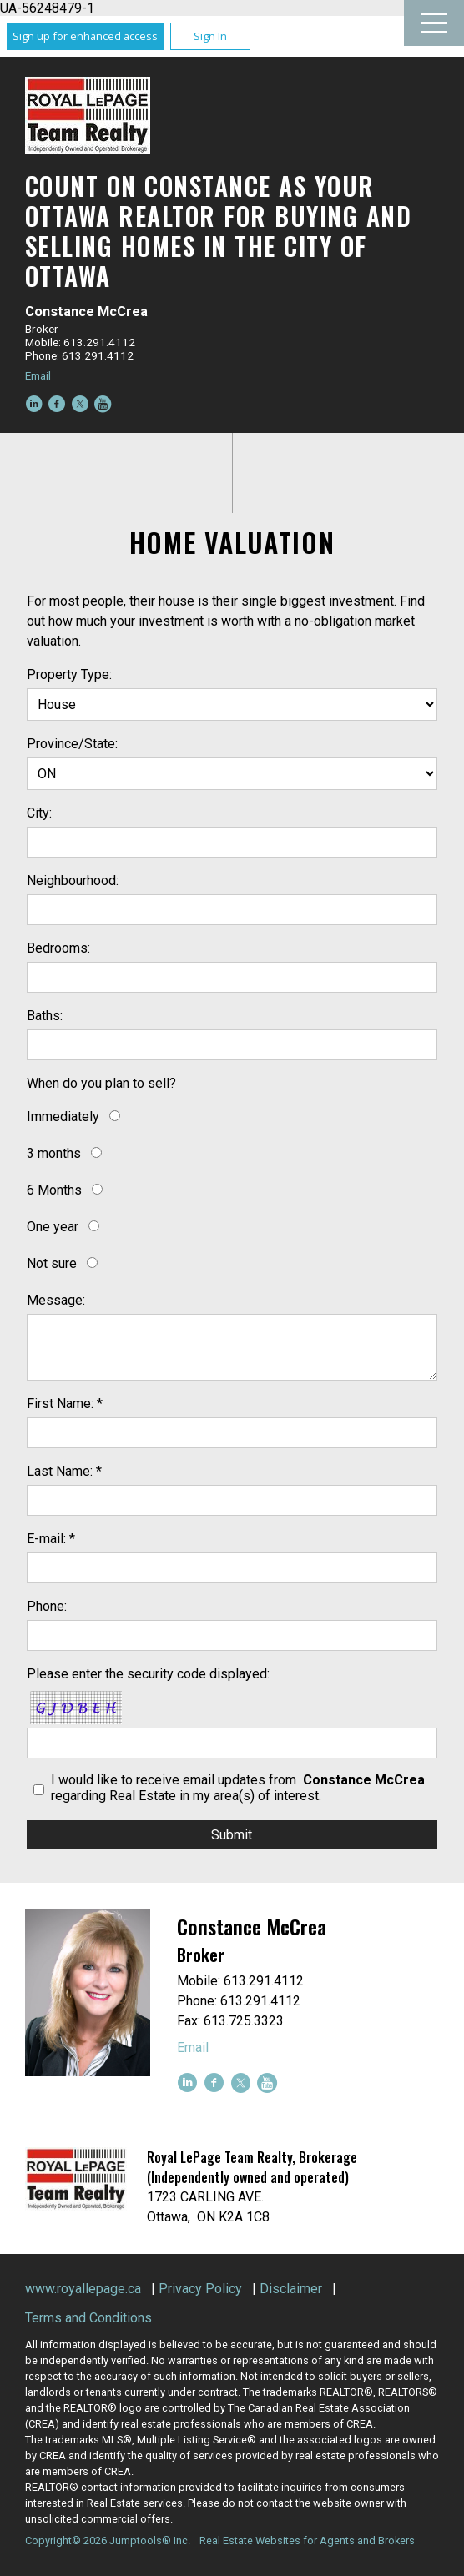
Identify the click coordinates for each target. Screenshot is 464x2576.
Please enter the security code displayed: (148, 1674)
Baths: (45, 1016)
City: (39, 813)
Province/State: (72, 744)
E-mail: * (51, 1539)
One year (52, 1227)
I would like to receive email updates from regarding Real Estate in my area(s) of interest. (239, 1788)
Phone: (47, 1606)
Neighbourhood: (73, 880)
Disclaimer (291, 2289)
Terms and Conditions (88, 2318)
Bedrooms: (58, 948)
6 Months (54, 1190)
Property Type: (69, 674)
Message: (56, 1300)
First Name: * (65, 1403)
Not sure (52, 1263)
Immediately (63, 1116)
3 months (54, 1153)
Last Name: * (64, 1471)
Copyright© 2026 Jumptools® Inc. (107, 2540)
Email (38, 375)
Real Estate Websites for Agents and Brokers (307, 2540)
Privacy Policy (200, 2289)
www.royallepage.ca (83, 2289)
